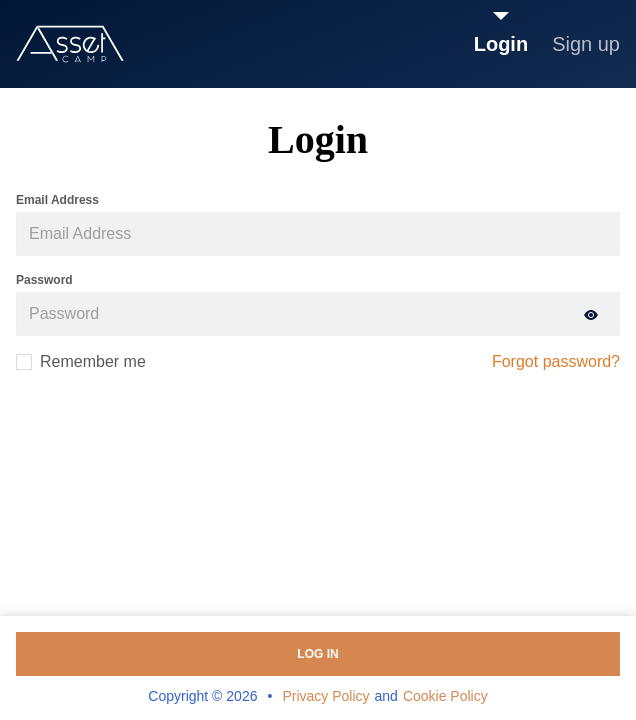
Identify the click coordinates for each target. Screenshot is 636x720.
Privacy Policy (325, 696)
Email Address (57, 200)
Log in (317, 654)
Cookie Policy (445, 696)
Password (44, 280)
